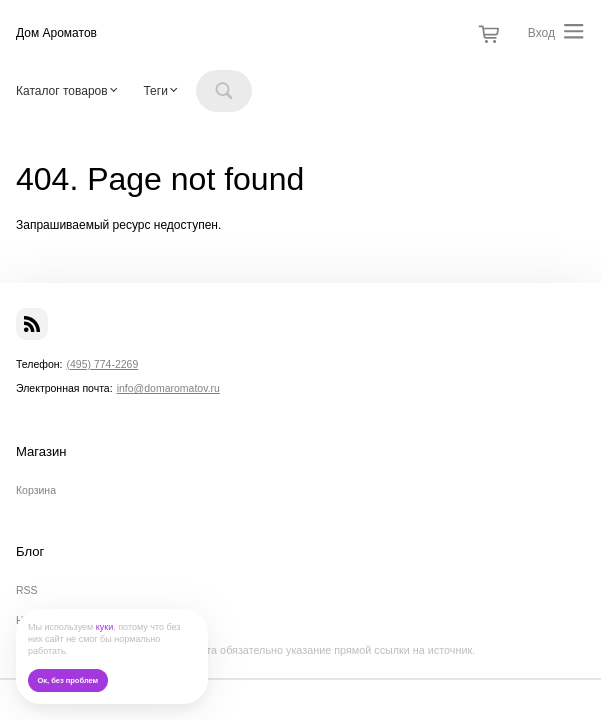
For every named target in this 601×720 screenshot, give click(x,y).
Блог (30, 552)
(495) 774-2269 (102, 364)
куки (105, 627)
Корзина (36, 490)
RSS (27, 590)
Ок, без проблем (67, 680)
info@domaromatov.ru (168, 388)
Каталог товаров (62, 91)
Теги (155, 91)
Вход (541, 33)
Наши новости (51, 620)
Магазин (41, 452)
